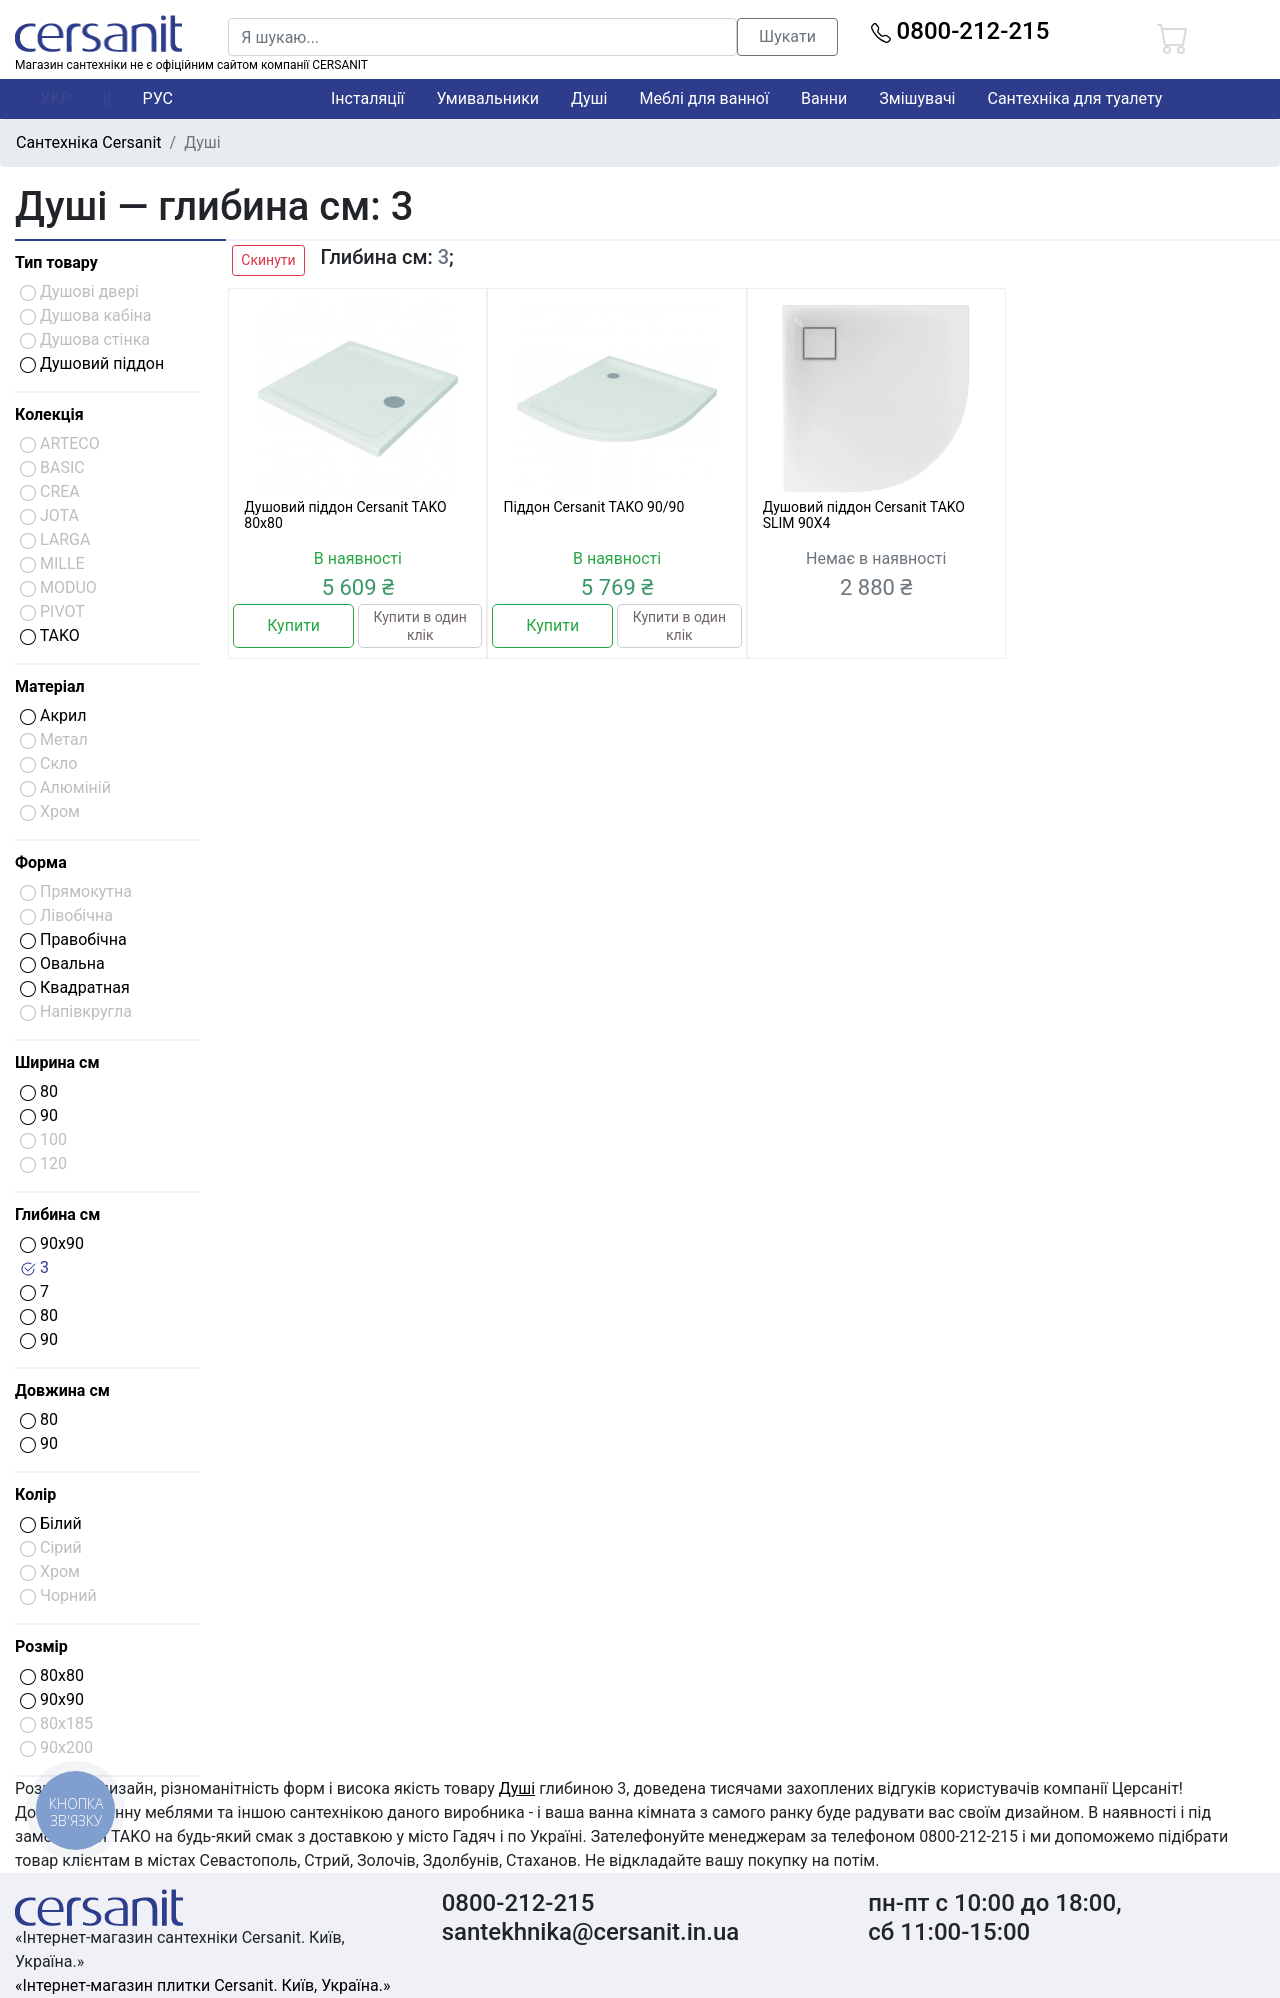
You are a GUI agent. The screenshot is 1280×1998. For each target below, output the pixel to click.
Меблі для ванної (703, 98)
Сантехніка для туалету (1075, 98)
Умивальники (488, 98)
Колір (35, 1494)
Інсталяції (368, 98)
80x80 (52, 1675)
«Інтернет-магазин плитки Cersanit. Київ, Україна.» (202, 1985)
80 (39, 1091)
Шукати (787, 36)
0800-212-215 (960, 31)
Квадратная (75, 987)
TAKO (50, 635)
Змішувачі (917, 98)
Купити (293, 625)
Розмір (41, 1646)
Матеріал (50, 686)
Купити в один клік (420, 626)
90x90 (52, 1243)
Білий (51, 1523)
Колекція (49, 414)
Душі (589, 98)
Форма (41, 862)
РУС (158, 98)
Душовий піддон (92, 363)
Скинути (268, 260)
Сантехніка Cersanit (89, 142)
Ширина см (57, 1062)
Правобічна (73, 939)
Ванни (824, 98)
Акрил (53, 715)
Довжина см (62, 1390)
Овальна (62, 963)
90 (39, 1115)
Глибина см (57, 1214)
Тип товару (56, 262)
